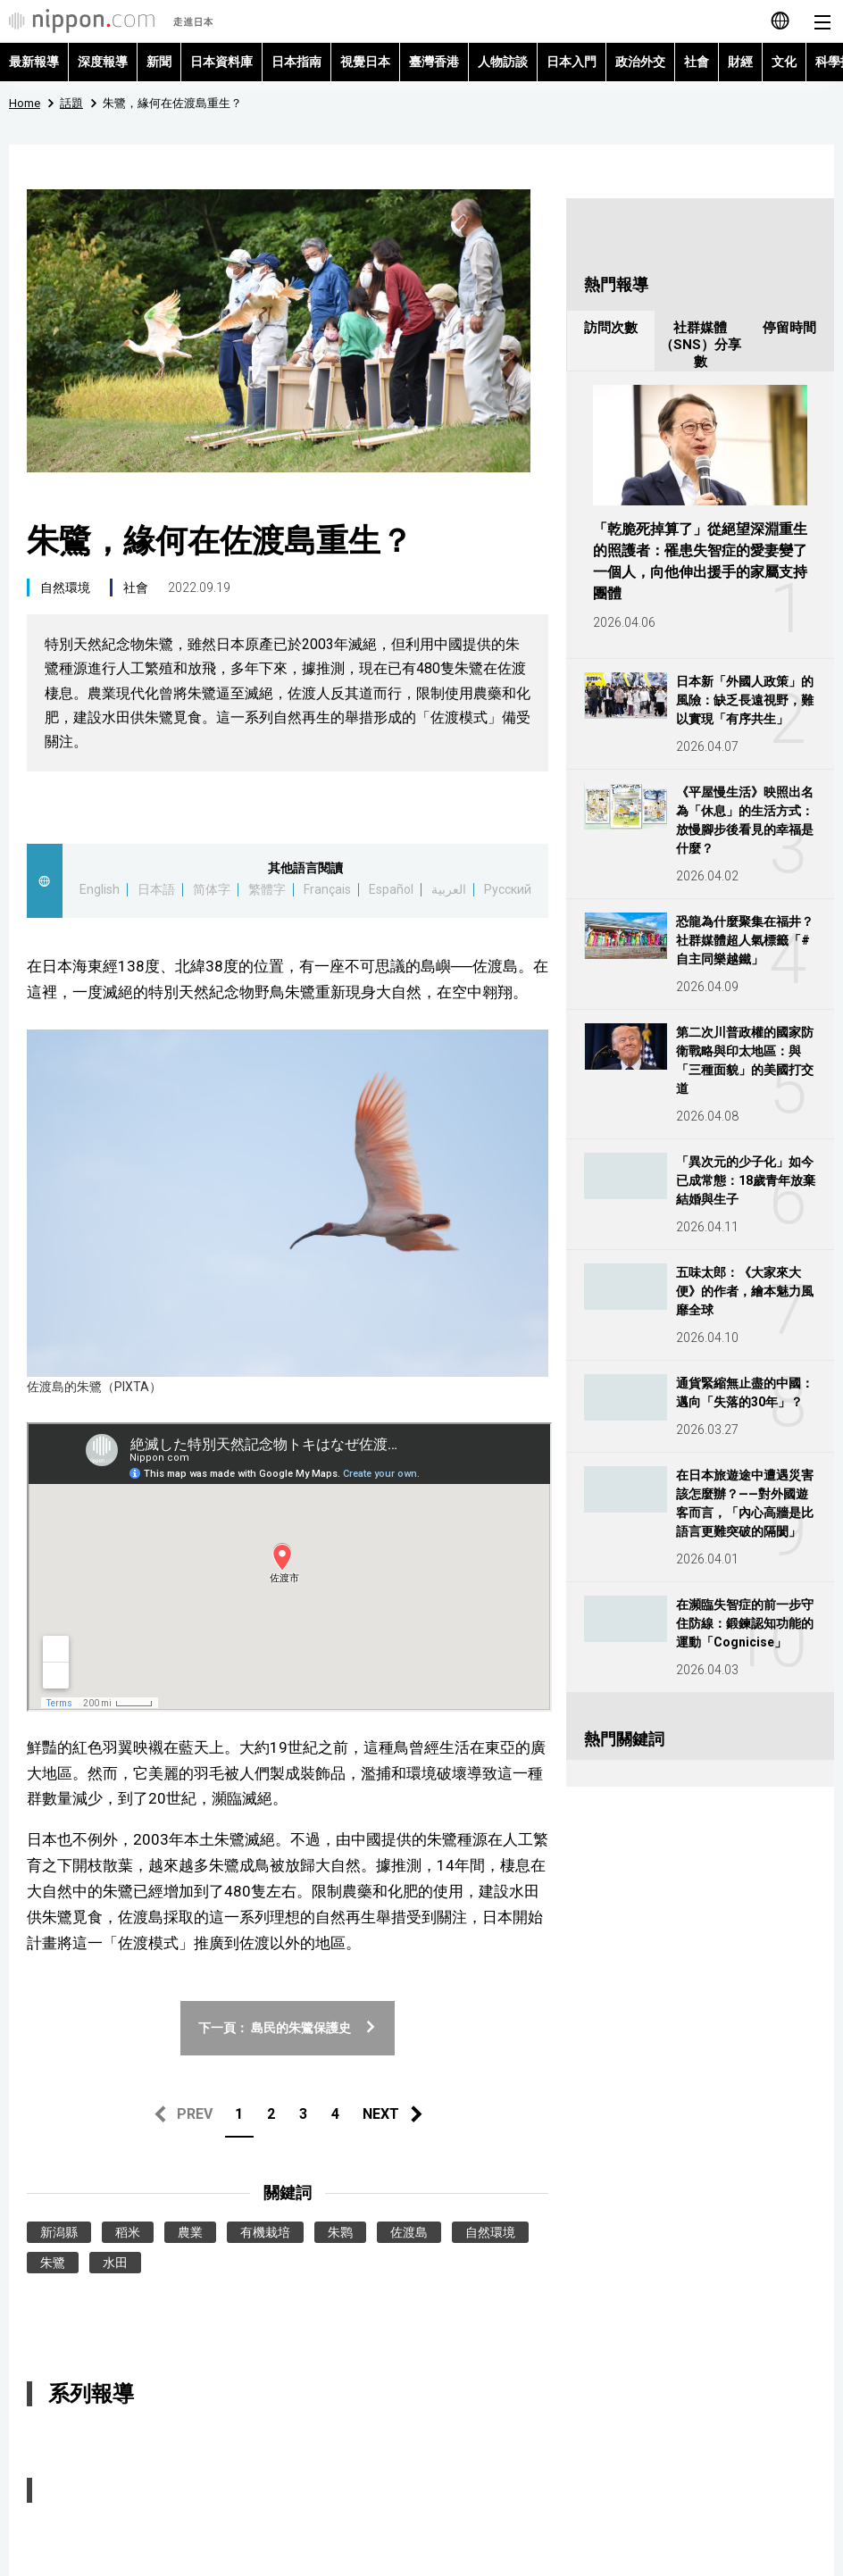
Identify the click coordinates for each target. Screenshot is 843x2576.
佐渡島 (409, 2232)
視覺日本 (365, 61)
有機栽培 (265, 2232)
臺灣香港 (434, 61)
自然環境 (65, 587)
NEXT (381, 2113)
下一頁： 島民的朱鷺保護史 (287, 2028)
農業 (190, 2232)
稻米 (127, 2232)
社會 (696, 61)
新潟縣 (59, 2232)
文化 (784, 61)
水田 (115, 2262)
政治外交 (640, 61)
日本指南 (296, 61)
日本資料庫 (221, 61)
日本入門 (572, 61)
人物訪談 (503, 61)
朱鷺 (52, 2262)
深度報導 (103, 61)
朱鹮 (340, 2232)
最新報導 (34, 61)
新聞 (158, 61)
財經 (740, 61)
